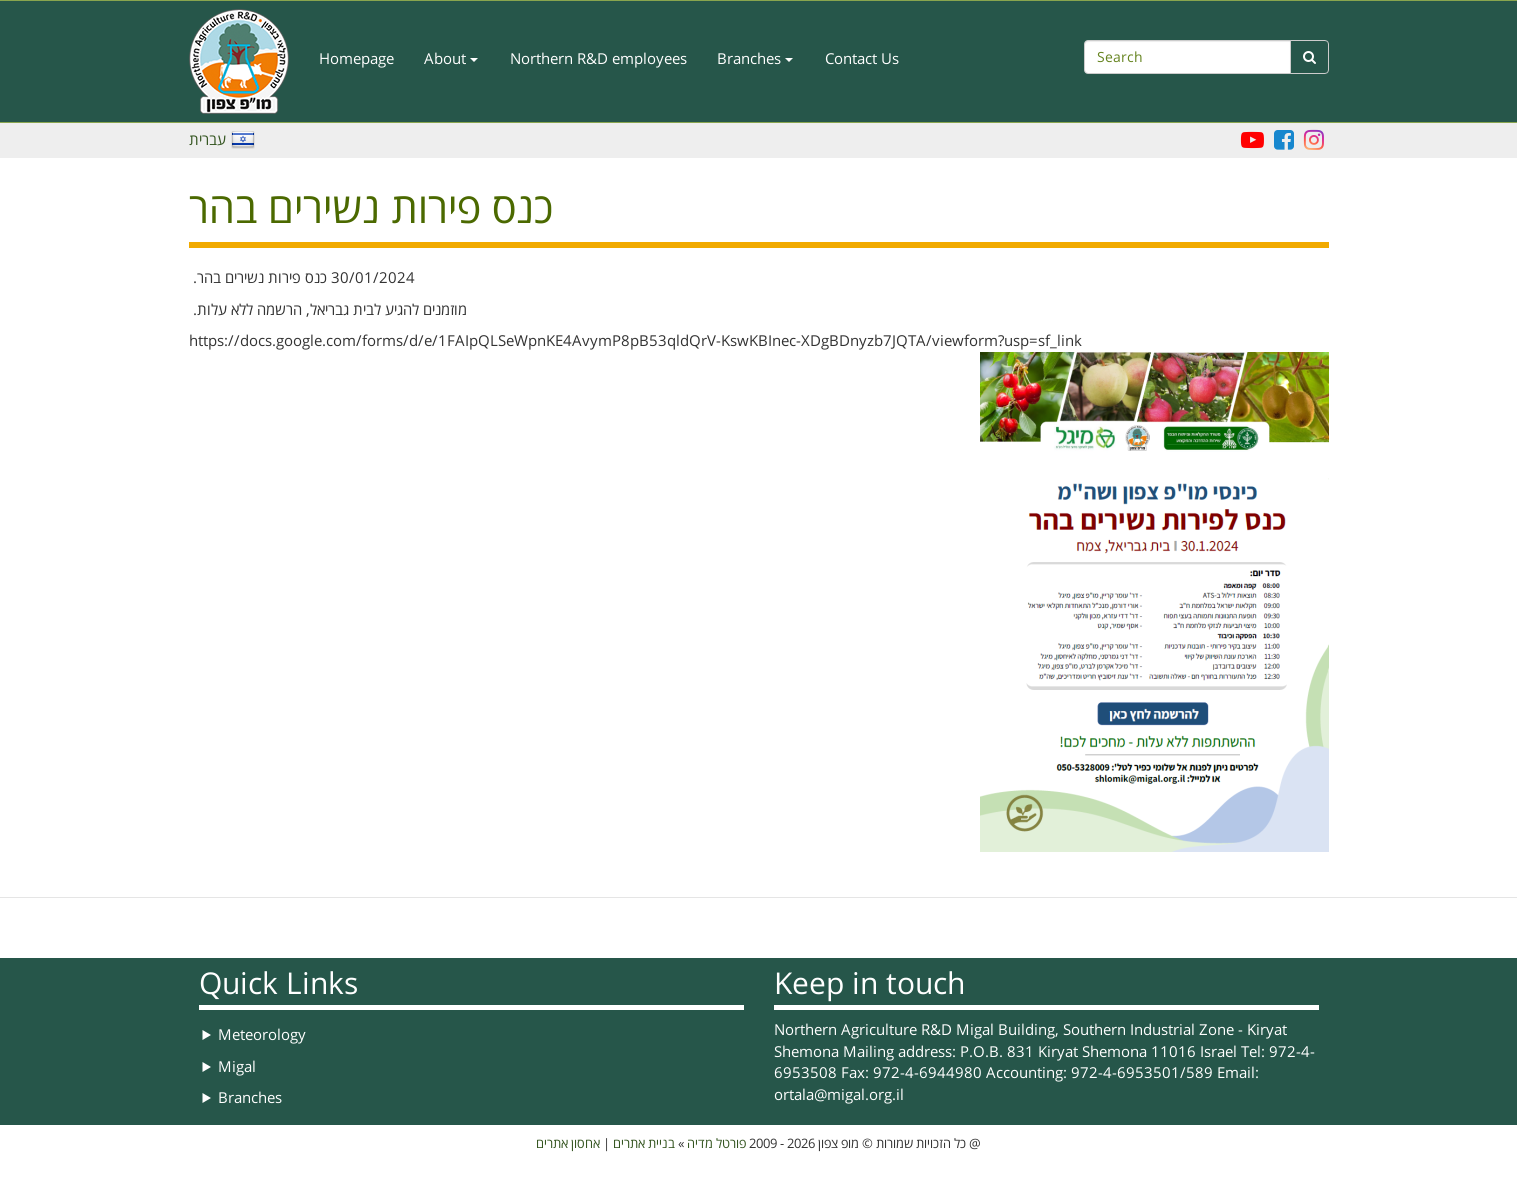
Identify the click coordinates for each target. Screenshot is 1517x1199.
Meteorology (262, 1035)
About (451, 59)
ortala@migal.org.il (839, 1095)
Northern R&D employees (598, 59)
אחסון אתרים (568, 1144)
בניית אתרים (644, 1144)
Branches (755, 59)
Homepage (356, 59)
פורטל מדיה (716, 1144)
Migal (237, 1067)
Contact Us (862, 59)
